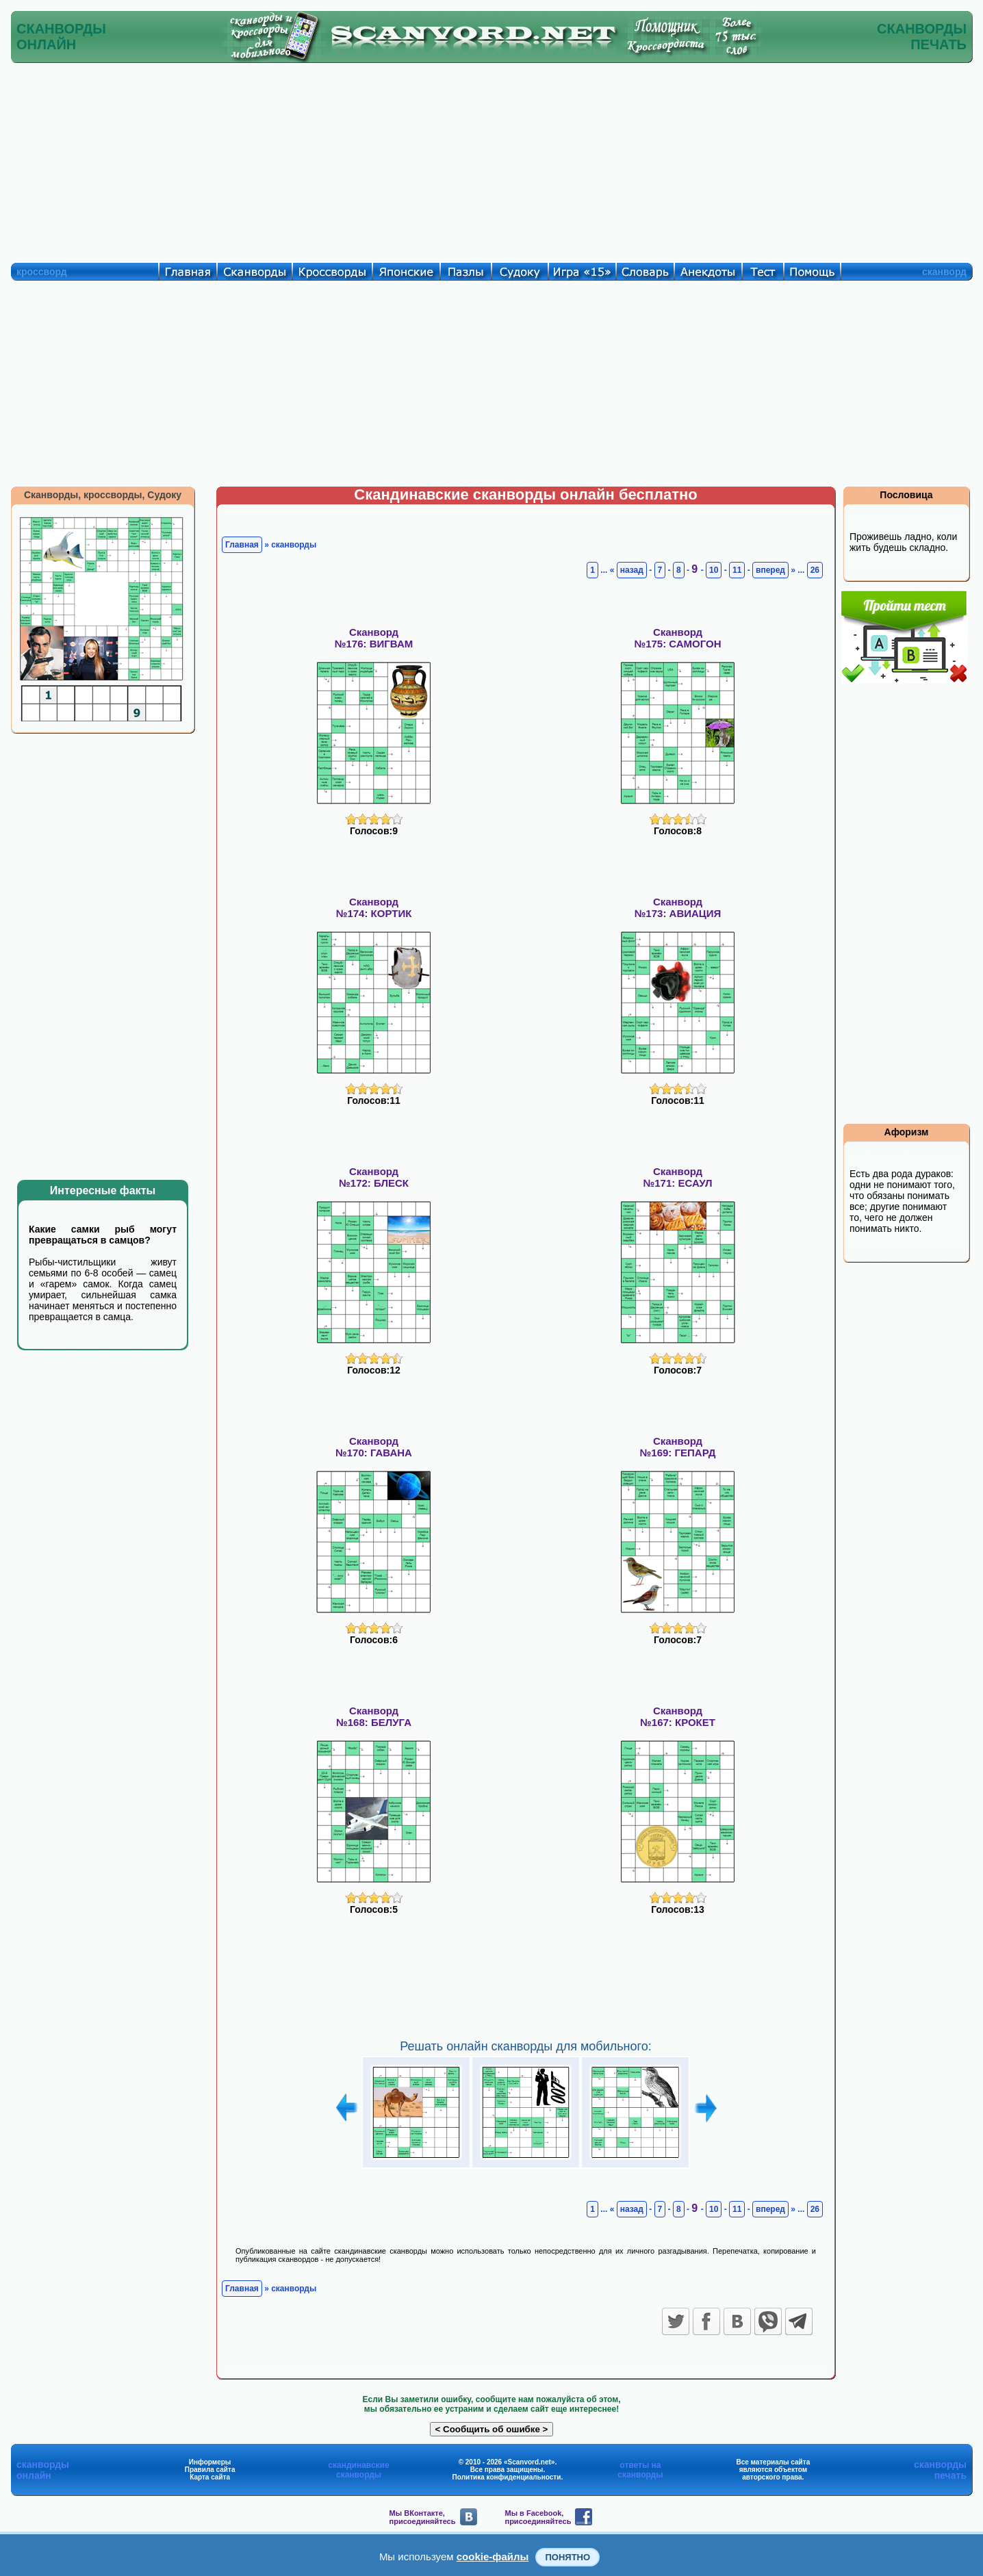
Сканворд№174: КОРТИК (374, 907)
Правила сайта (210, 2469)
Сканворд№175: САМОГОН (677, 637)
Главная (242, 545)
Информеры (210, 2462)
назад (631, 570)
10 (713, 570)
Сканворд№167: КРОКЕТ (677, 1716)
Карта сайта (210, 2477)
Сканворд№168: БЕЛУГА (373, 1716)
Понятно (567, 2557)
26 (814, 570)
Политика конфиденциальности (506, 2477)
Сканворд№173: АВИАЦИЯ (678, 907)
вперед (770, 570)
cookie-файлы (493, 2556)
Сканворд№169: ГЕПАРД (678, 1446)
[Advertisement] (491, 159)
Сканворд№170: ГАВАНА (373, 1446)
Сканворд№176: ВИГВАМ (374, 637)
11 (736, 570)
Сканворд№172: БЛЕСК (374, 1177)
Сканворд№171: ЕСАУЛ (678, 1177)
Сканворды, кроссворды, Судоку (102, 494)
